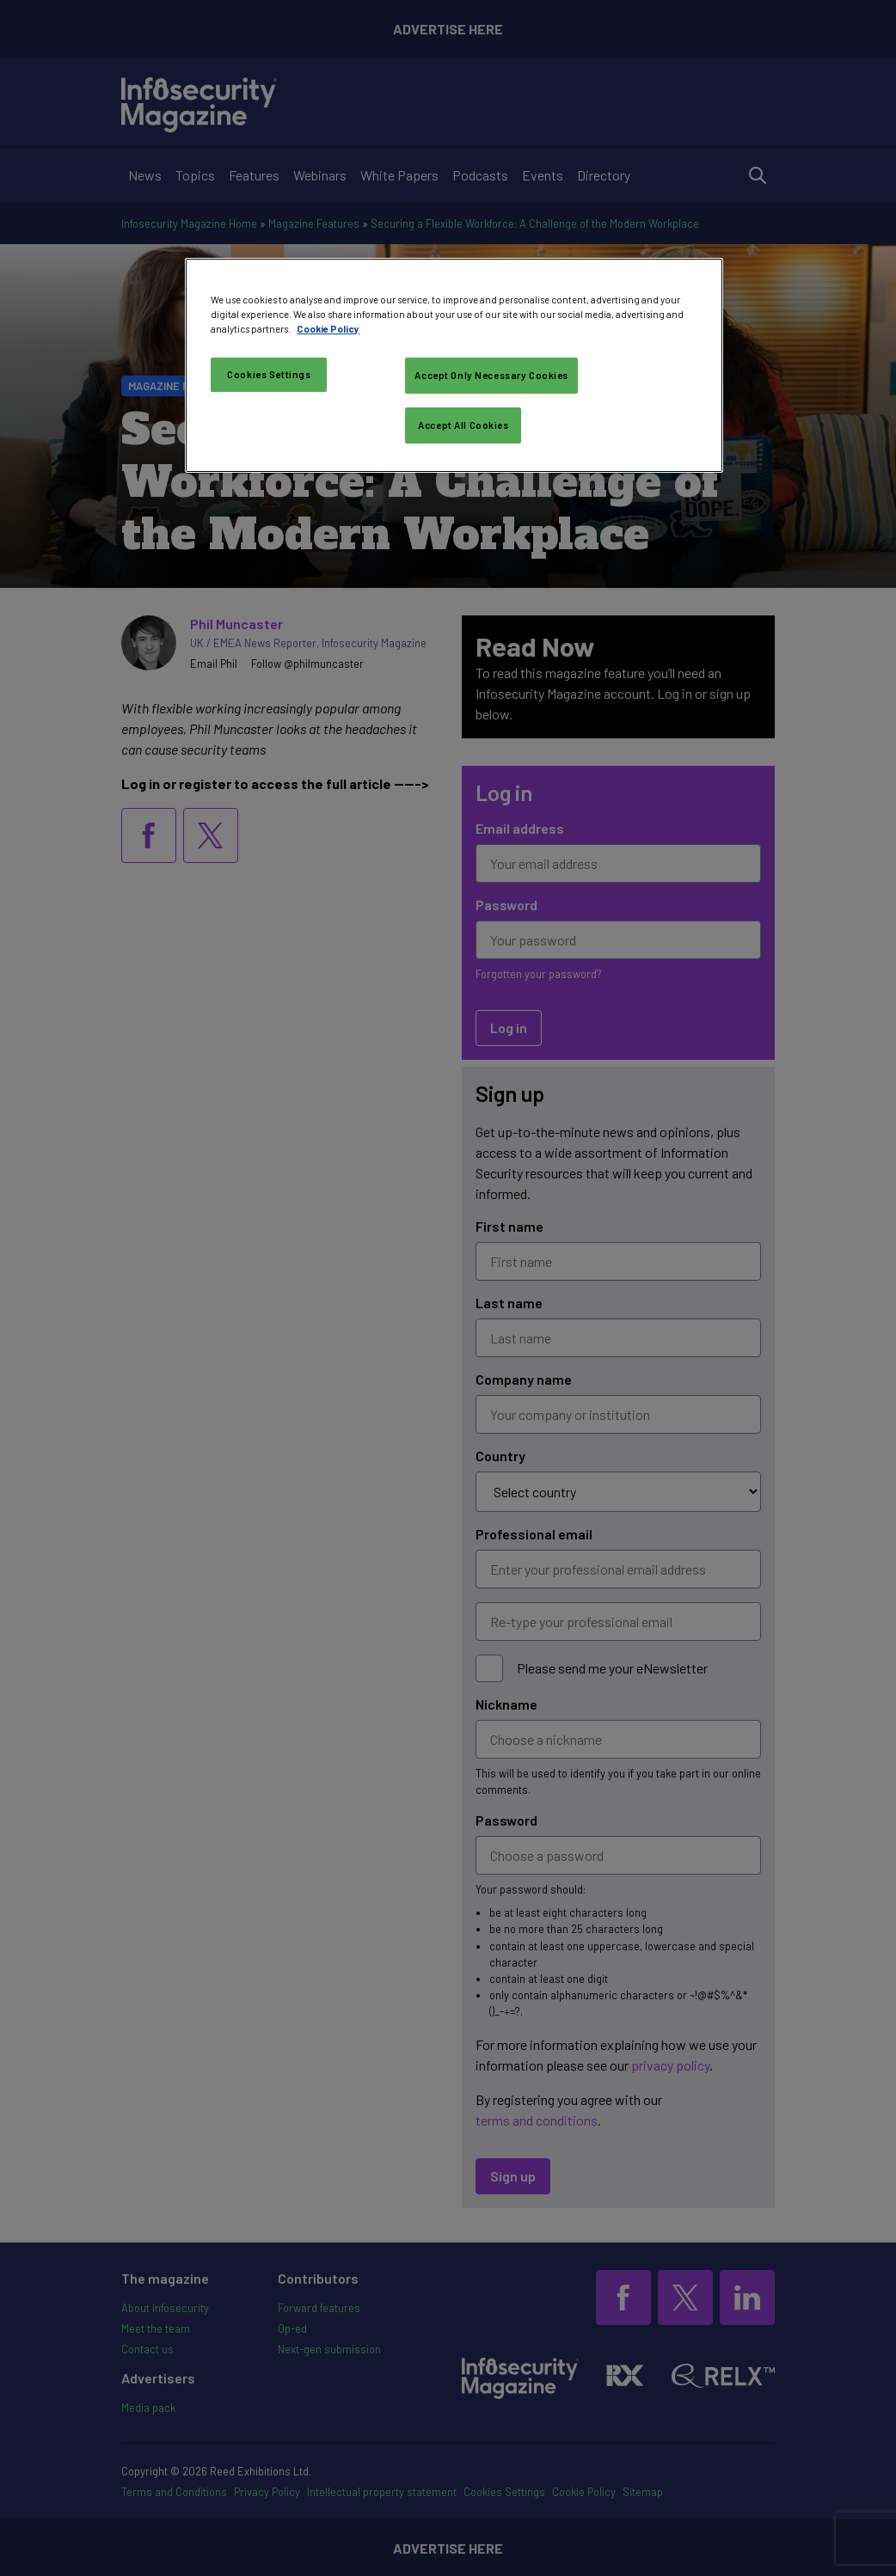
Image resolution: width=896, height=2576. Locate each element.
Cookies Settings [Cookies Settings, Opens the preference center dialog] (268, 374)
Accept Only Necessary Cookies (491, 375)
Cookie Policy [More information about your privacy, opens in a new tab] (328, 328)
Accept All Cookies (463, 425)
